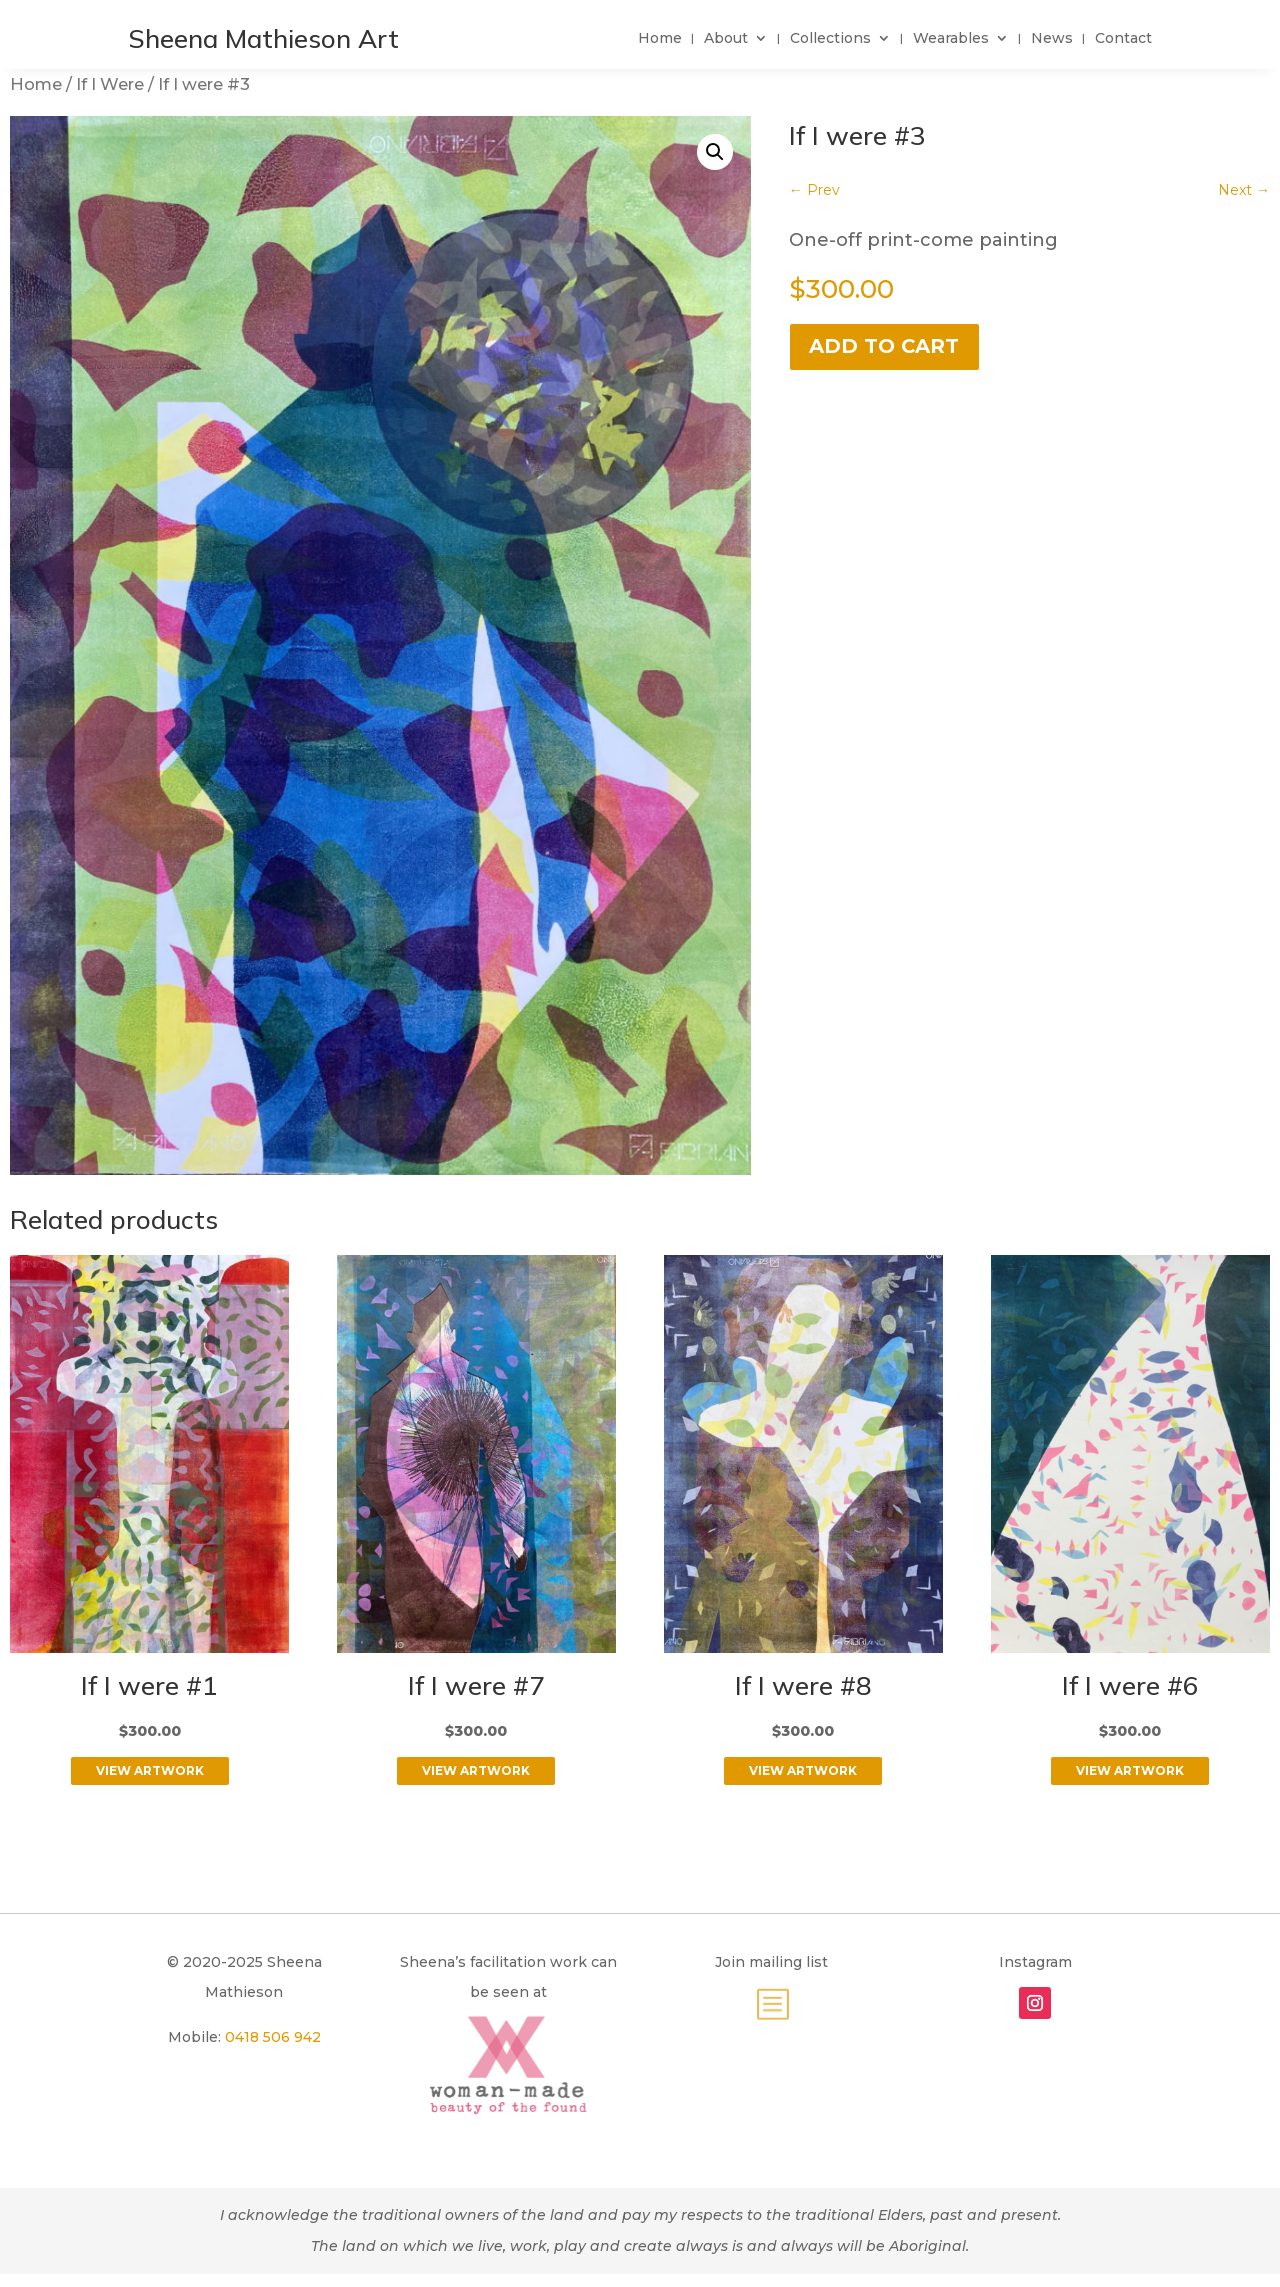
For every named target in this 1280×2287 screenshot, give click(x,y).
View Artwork (150, 1770)
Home (36, 84)
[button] (715, 152)
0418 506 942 (273, 2037)
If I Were (110, 84)
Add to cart (884, 346)
